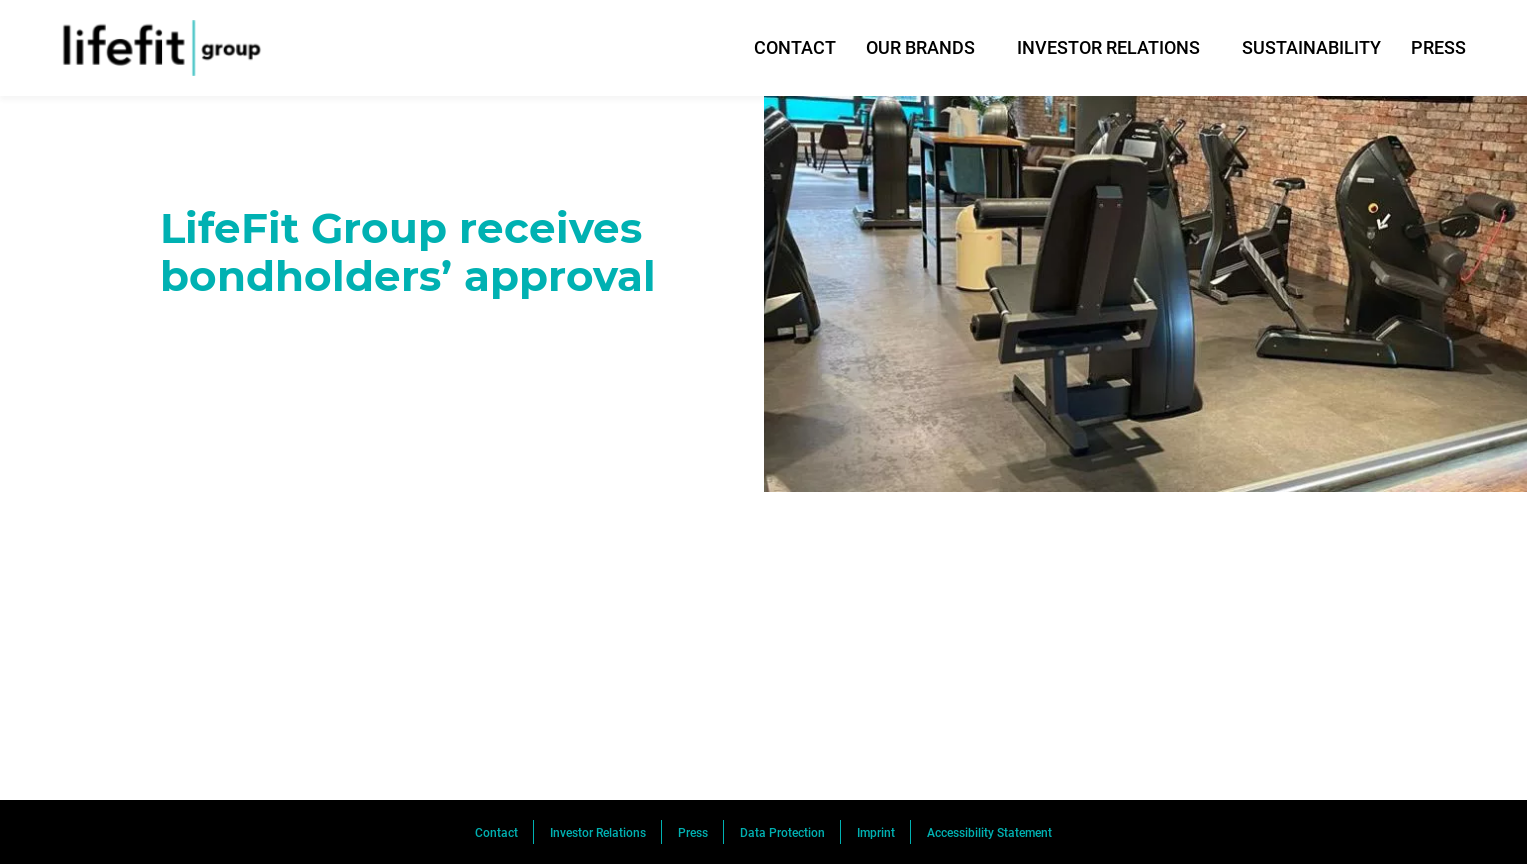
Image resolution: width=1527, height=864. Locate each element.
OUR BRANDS (920, 47)
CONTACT (795, 47)
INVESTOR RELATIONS (1108, 47)
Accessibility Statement (989, 833)
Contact (496, 833)
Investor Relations (598, 833)
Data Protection (782, 833)
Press (693, 833)
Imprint (876, 833)
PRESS (1438, 47)
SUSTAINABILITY (1311, 47)
